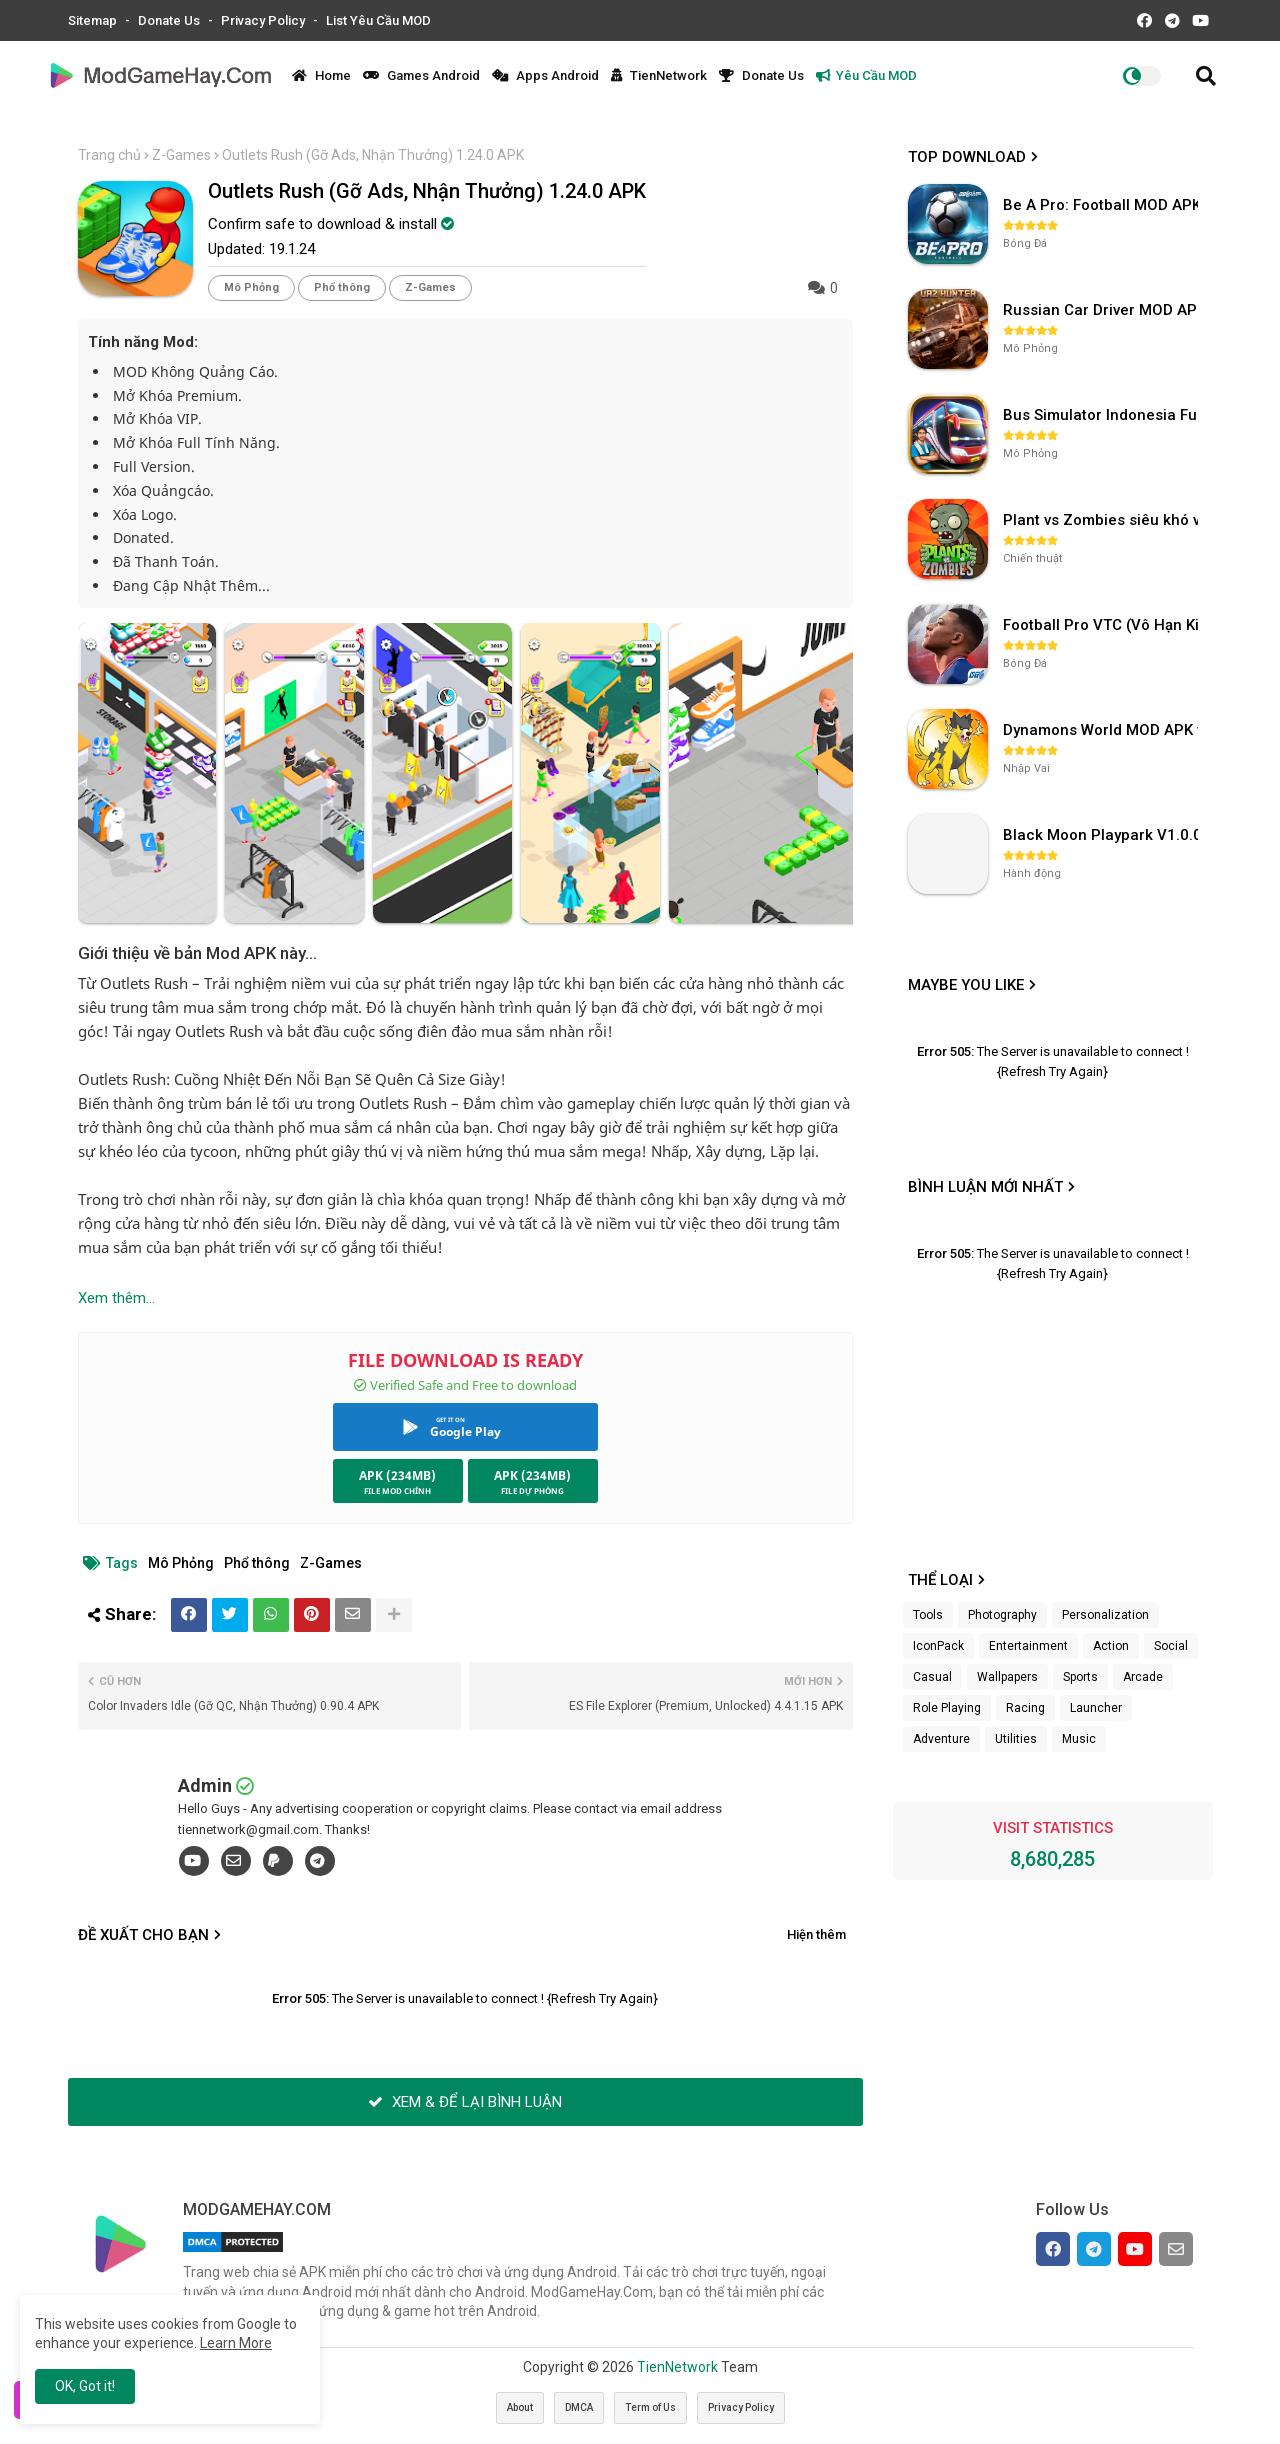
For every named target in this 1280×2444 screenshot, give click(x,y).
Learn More (236, 2343)
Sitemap (94, 20)
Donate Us (170, 20)
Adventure (941, 1739)
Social (1171, 1646)
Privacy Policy (264, 20)
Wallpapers (1007, 1677)
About (520, 2407)
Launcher (1096, 1708)
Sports (1080, 1677)
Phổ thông (342, 287)
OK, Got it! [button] (85, 2386)
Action (1111, 1646)
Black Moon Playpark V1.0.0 (1102, 835)
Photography (1002, 1615)
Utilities (1016, 1739)
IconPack (938, 1646)
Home (321, 75)
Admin (205, 1785)
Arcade (1143, 1677)
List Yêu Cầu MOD (378, 20)
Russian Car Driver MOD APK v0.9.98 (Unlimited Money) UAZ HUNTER (1103, 310)
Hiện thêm (816, 1934)
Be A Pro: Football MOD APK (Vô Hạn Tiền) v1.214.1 (1103, 205)
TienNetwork (659, 75)
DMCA (579, 2407)
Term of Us (650, 2407)
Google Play (465, 1431)
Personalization (1105, 1615)
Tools (928, 1615)
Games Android (421, 75)
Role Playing (947, 1708)
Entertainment (1028, 1646)
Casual (932, 1677)
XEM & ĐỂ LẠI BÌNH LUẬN (465, 2102)
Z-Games (181, 155)
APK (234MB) (397, 1475)
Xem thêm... (116, 1298)
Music (1079, 1739)
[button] (1206, 76)
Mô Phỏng (251, 287)
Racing (1025, 1708)
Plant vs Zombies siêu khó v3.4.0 (1103, 520)
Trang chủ (109, 155)
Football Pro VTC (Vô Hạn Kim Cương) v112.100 (1103, 625)
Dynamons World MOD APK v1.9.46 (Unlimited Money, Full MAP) (1103, 730)
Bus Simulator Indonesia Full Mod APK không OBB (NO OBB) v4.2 (1103, 415)
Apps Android (545, 75)
